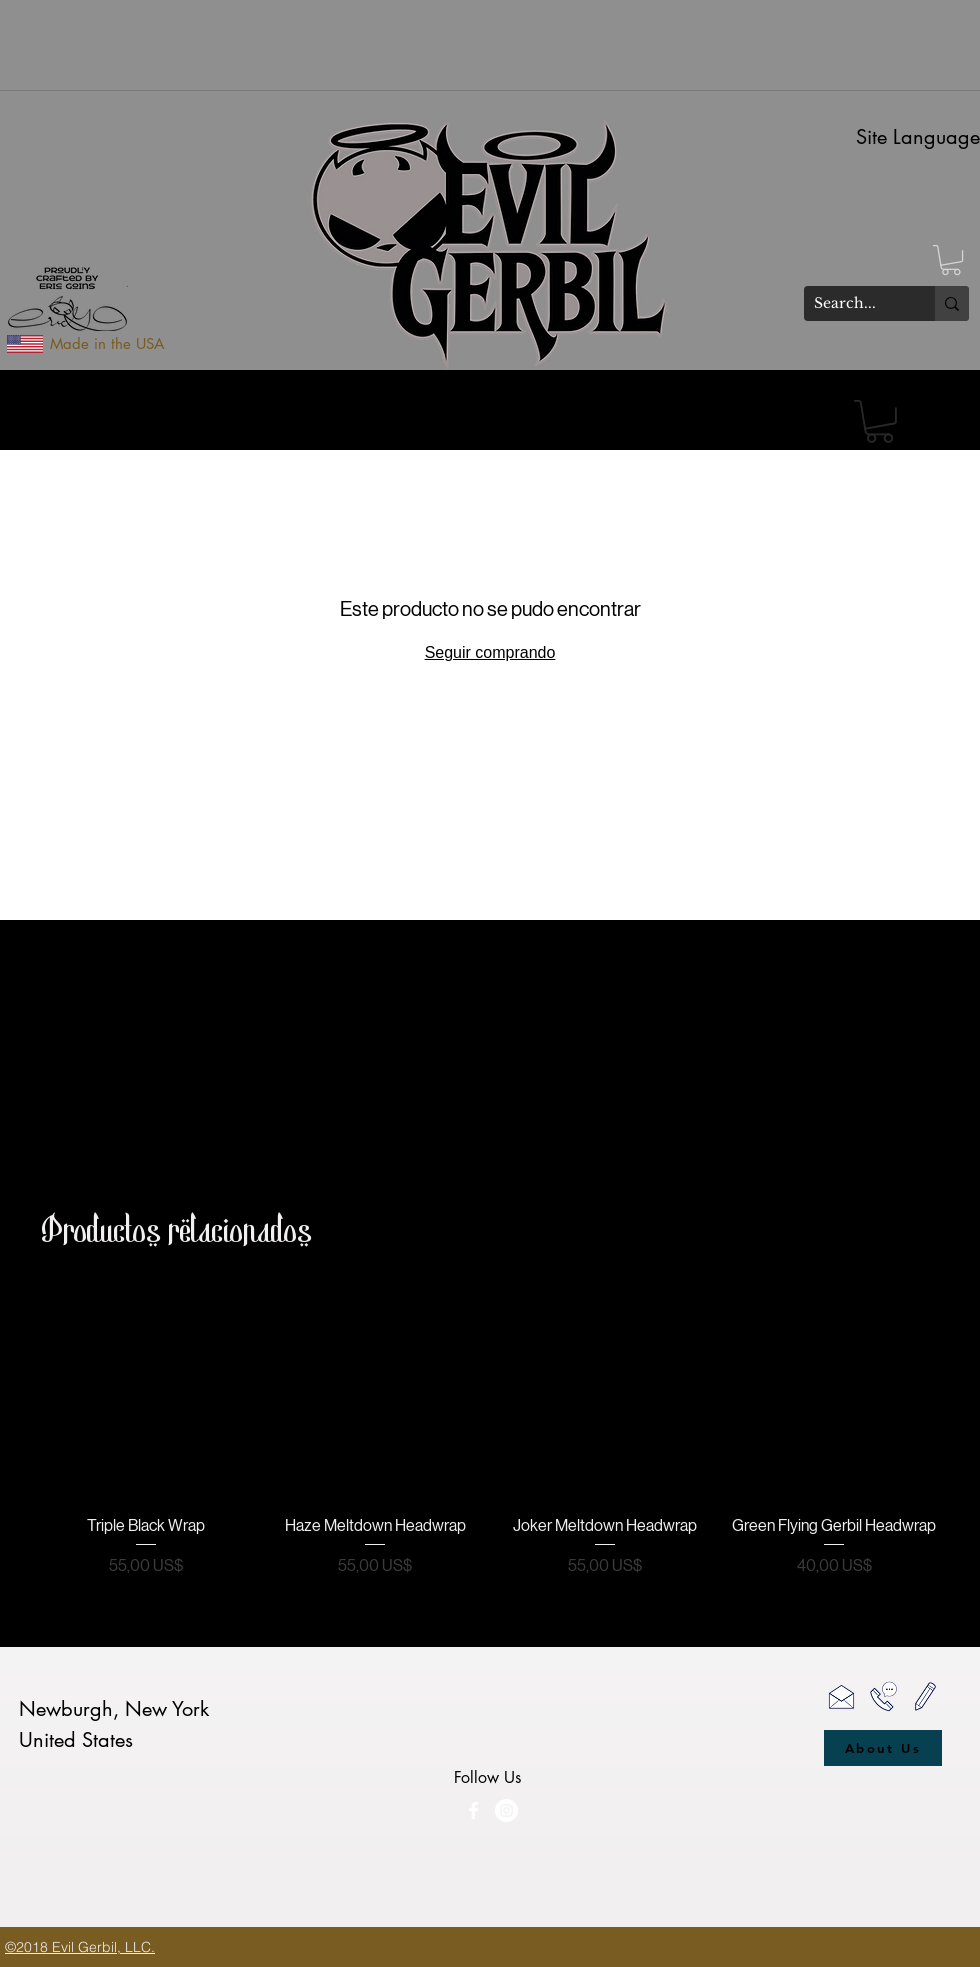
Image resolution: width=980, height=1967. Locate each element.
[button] (951, 260)
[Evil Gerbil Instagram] (506, 1810)
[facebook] (473, 1810)
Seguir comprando (490, 652)
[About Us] (883, 1748)
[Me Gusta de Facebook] (587, 1853)
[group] (490, 1432)
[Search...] (853, 304)
